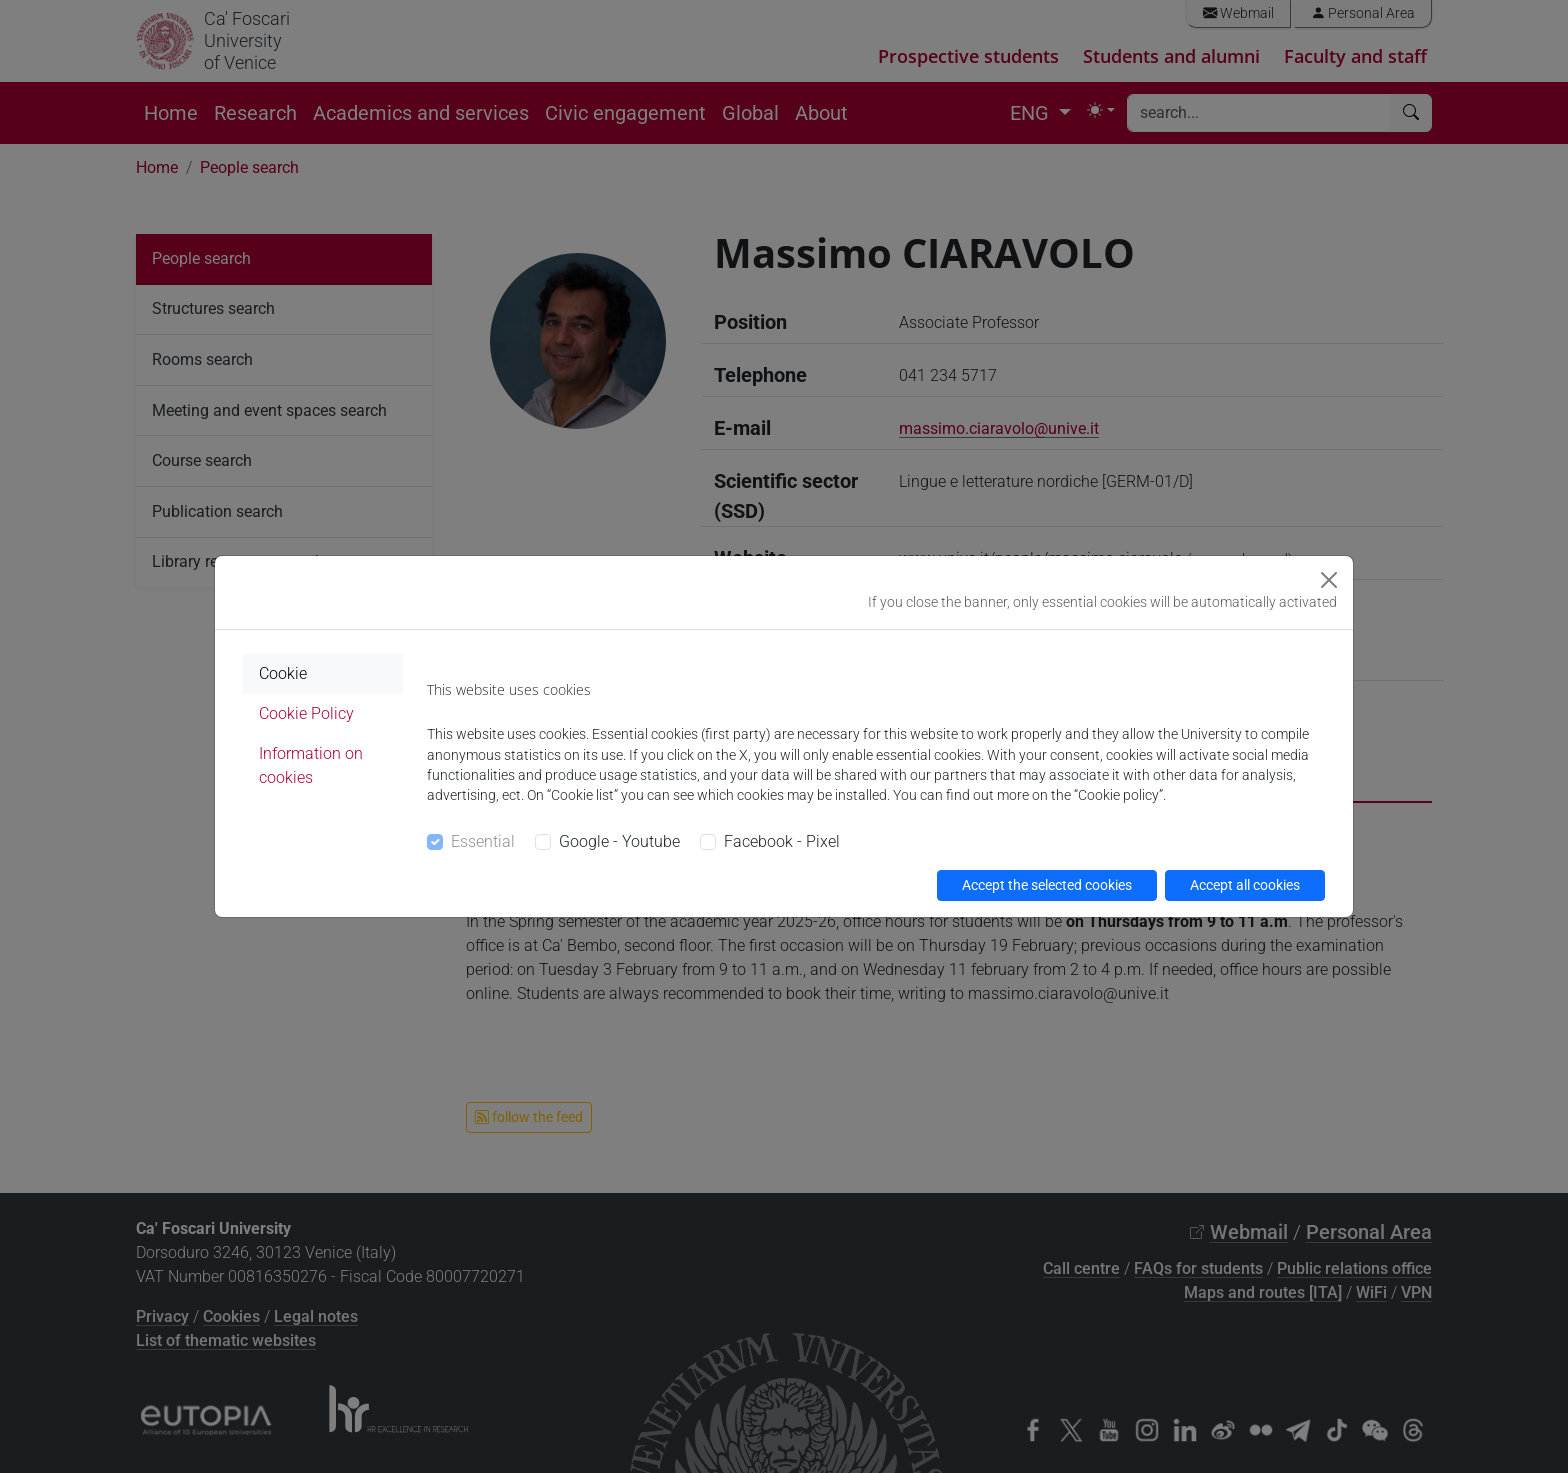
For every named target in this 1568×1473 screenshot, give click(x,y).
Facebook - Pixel (782, 841)
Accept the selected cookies (1047, 885)
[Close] (1329, 580)
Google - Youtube (619, 841)
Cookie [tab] (283, 673)
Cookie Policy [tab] (306, 713)
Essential (483, 841)
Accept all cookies (1245, 885)
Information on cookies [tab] (311, 765)
